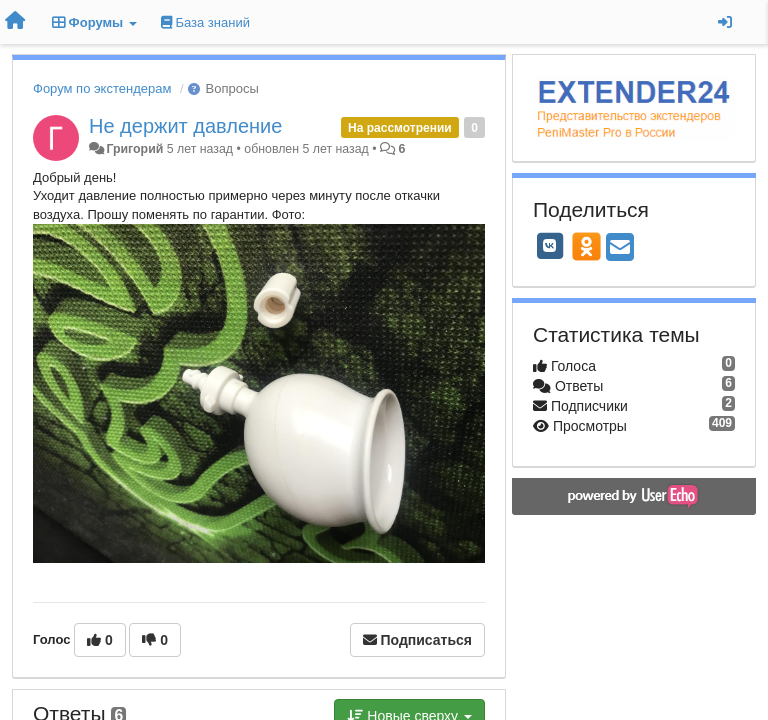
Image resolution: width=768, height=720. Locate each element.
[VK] (550, 246)
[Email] (620, 248)
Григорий (134, 149)
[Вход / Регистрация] (725, 22)
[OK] (586, 246)
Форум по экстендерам (102, 88)
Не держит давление (185, 126)
